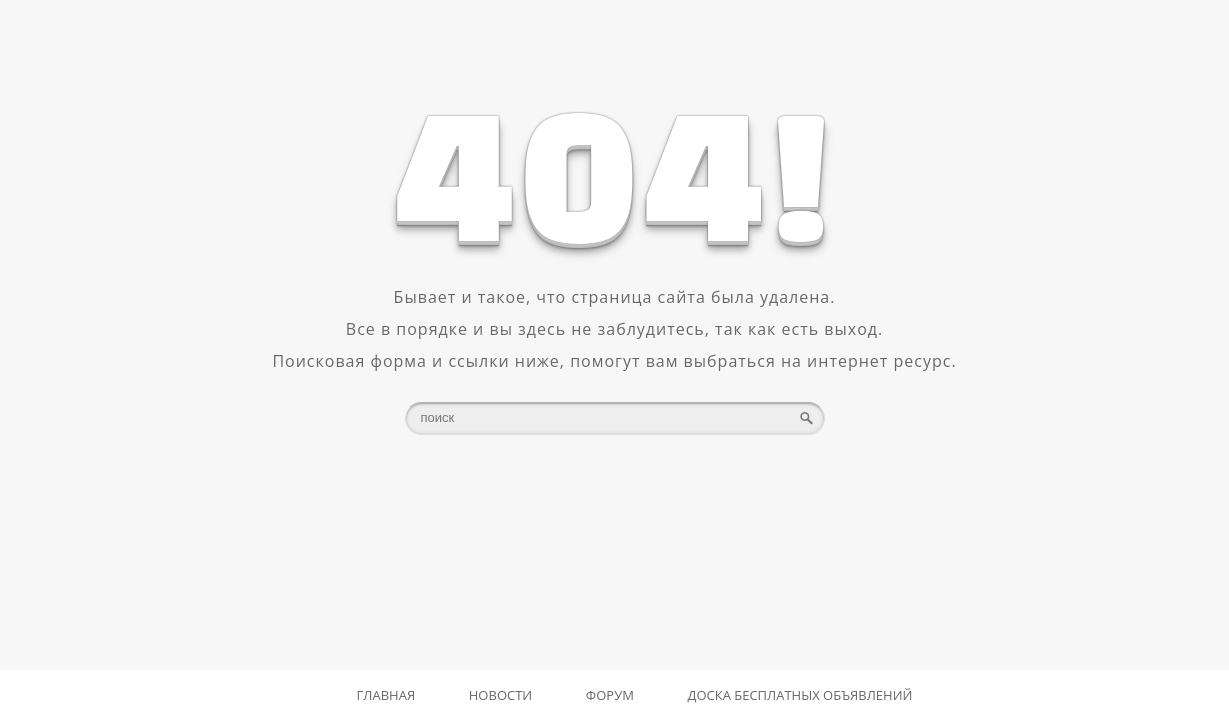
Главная (386, 695)
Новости (500, 695)
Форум (610, 695)
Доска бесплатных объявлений (800, 695)
